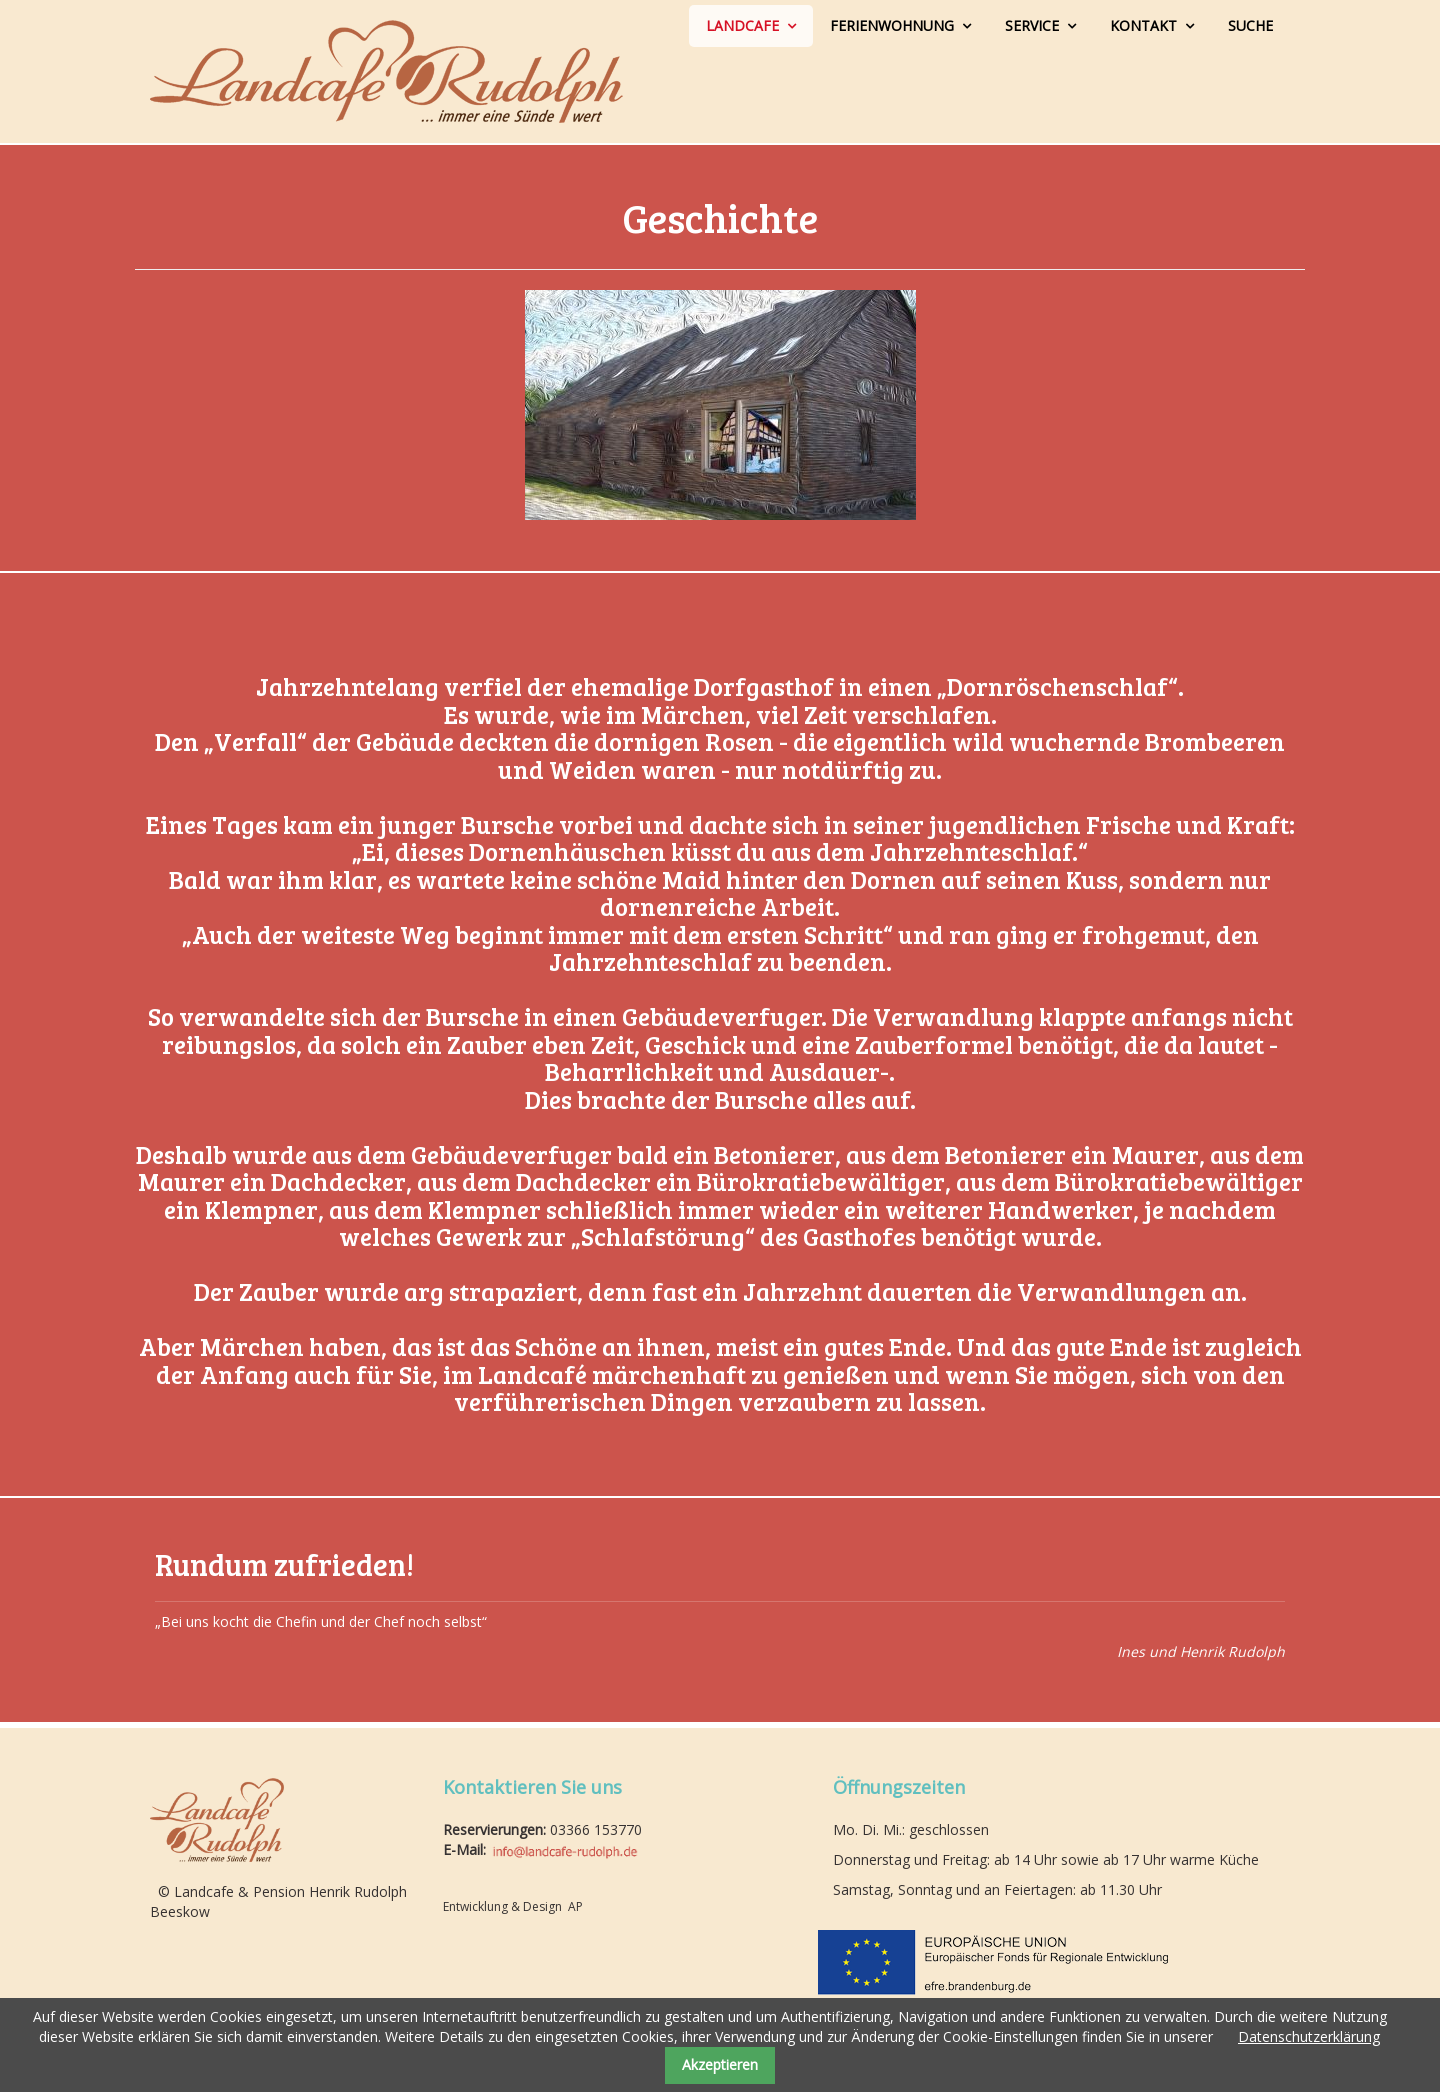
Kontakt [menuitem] (1143, 25)
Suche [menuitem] (1250, 25)
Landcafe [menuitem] (742, 25)
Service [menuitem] (1032, 25)
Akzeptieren (720, 2064)
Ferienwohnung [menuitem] (892, 25)
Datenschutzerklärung (1309, 2036)
